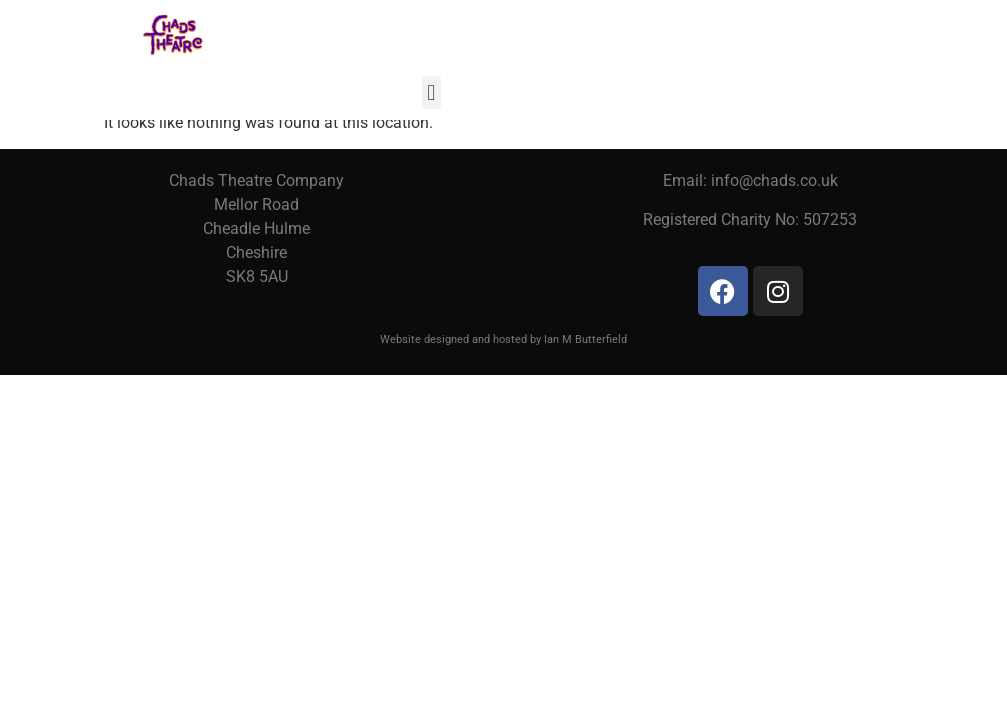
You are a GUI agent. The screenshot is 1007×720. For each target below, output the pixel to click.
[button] (431, 92)
